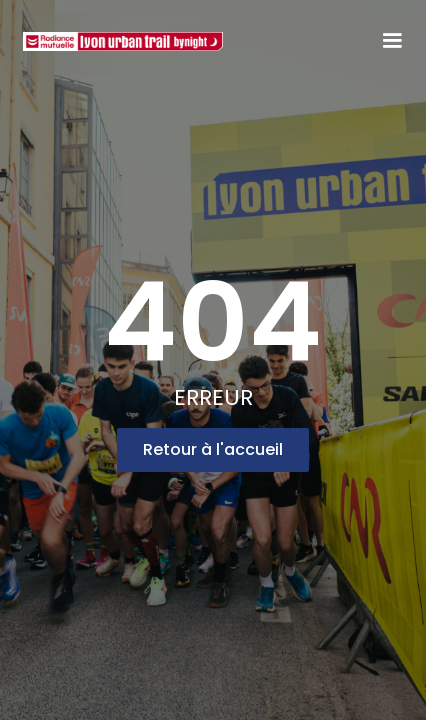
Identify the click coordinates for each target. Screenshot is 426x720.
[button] (392, 41)
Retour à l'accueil (213, 449)
